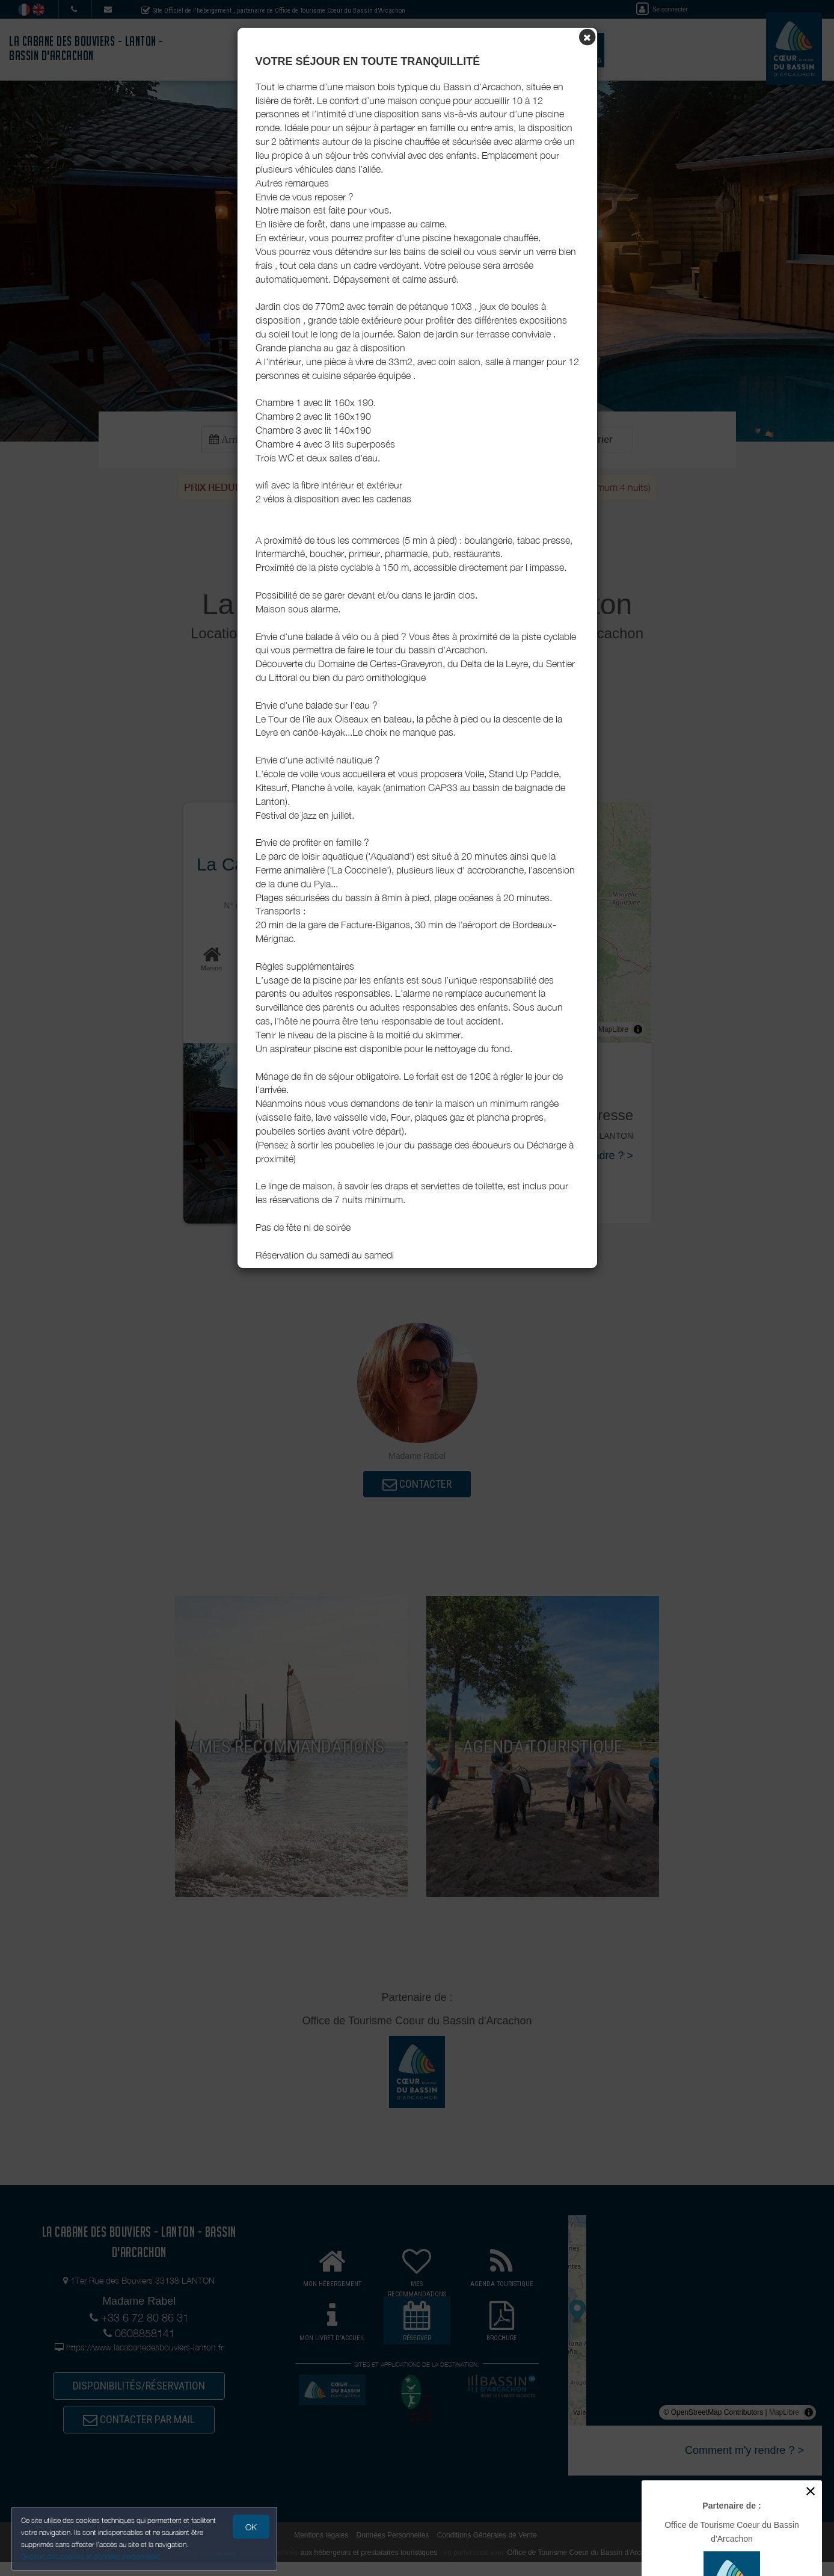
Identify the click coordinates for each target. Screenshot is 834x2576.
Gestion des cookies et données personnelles (91, 2555)
